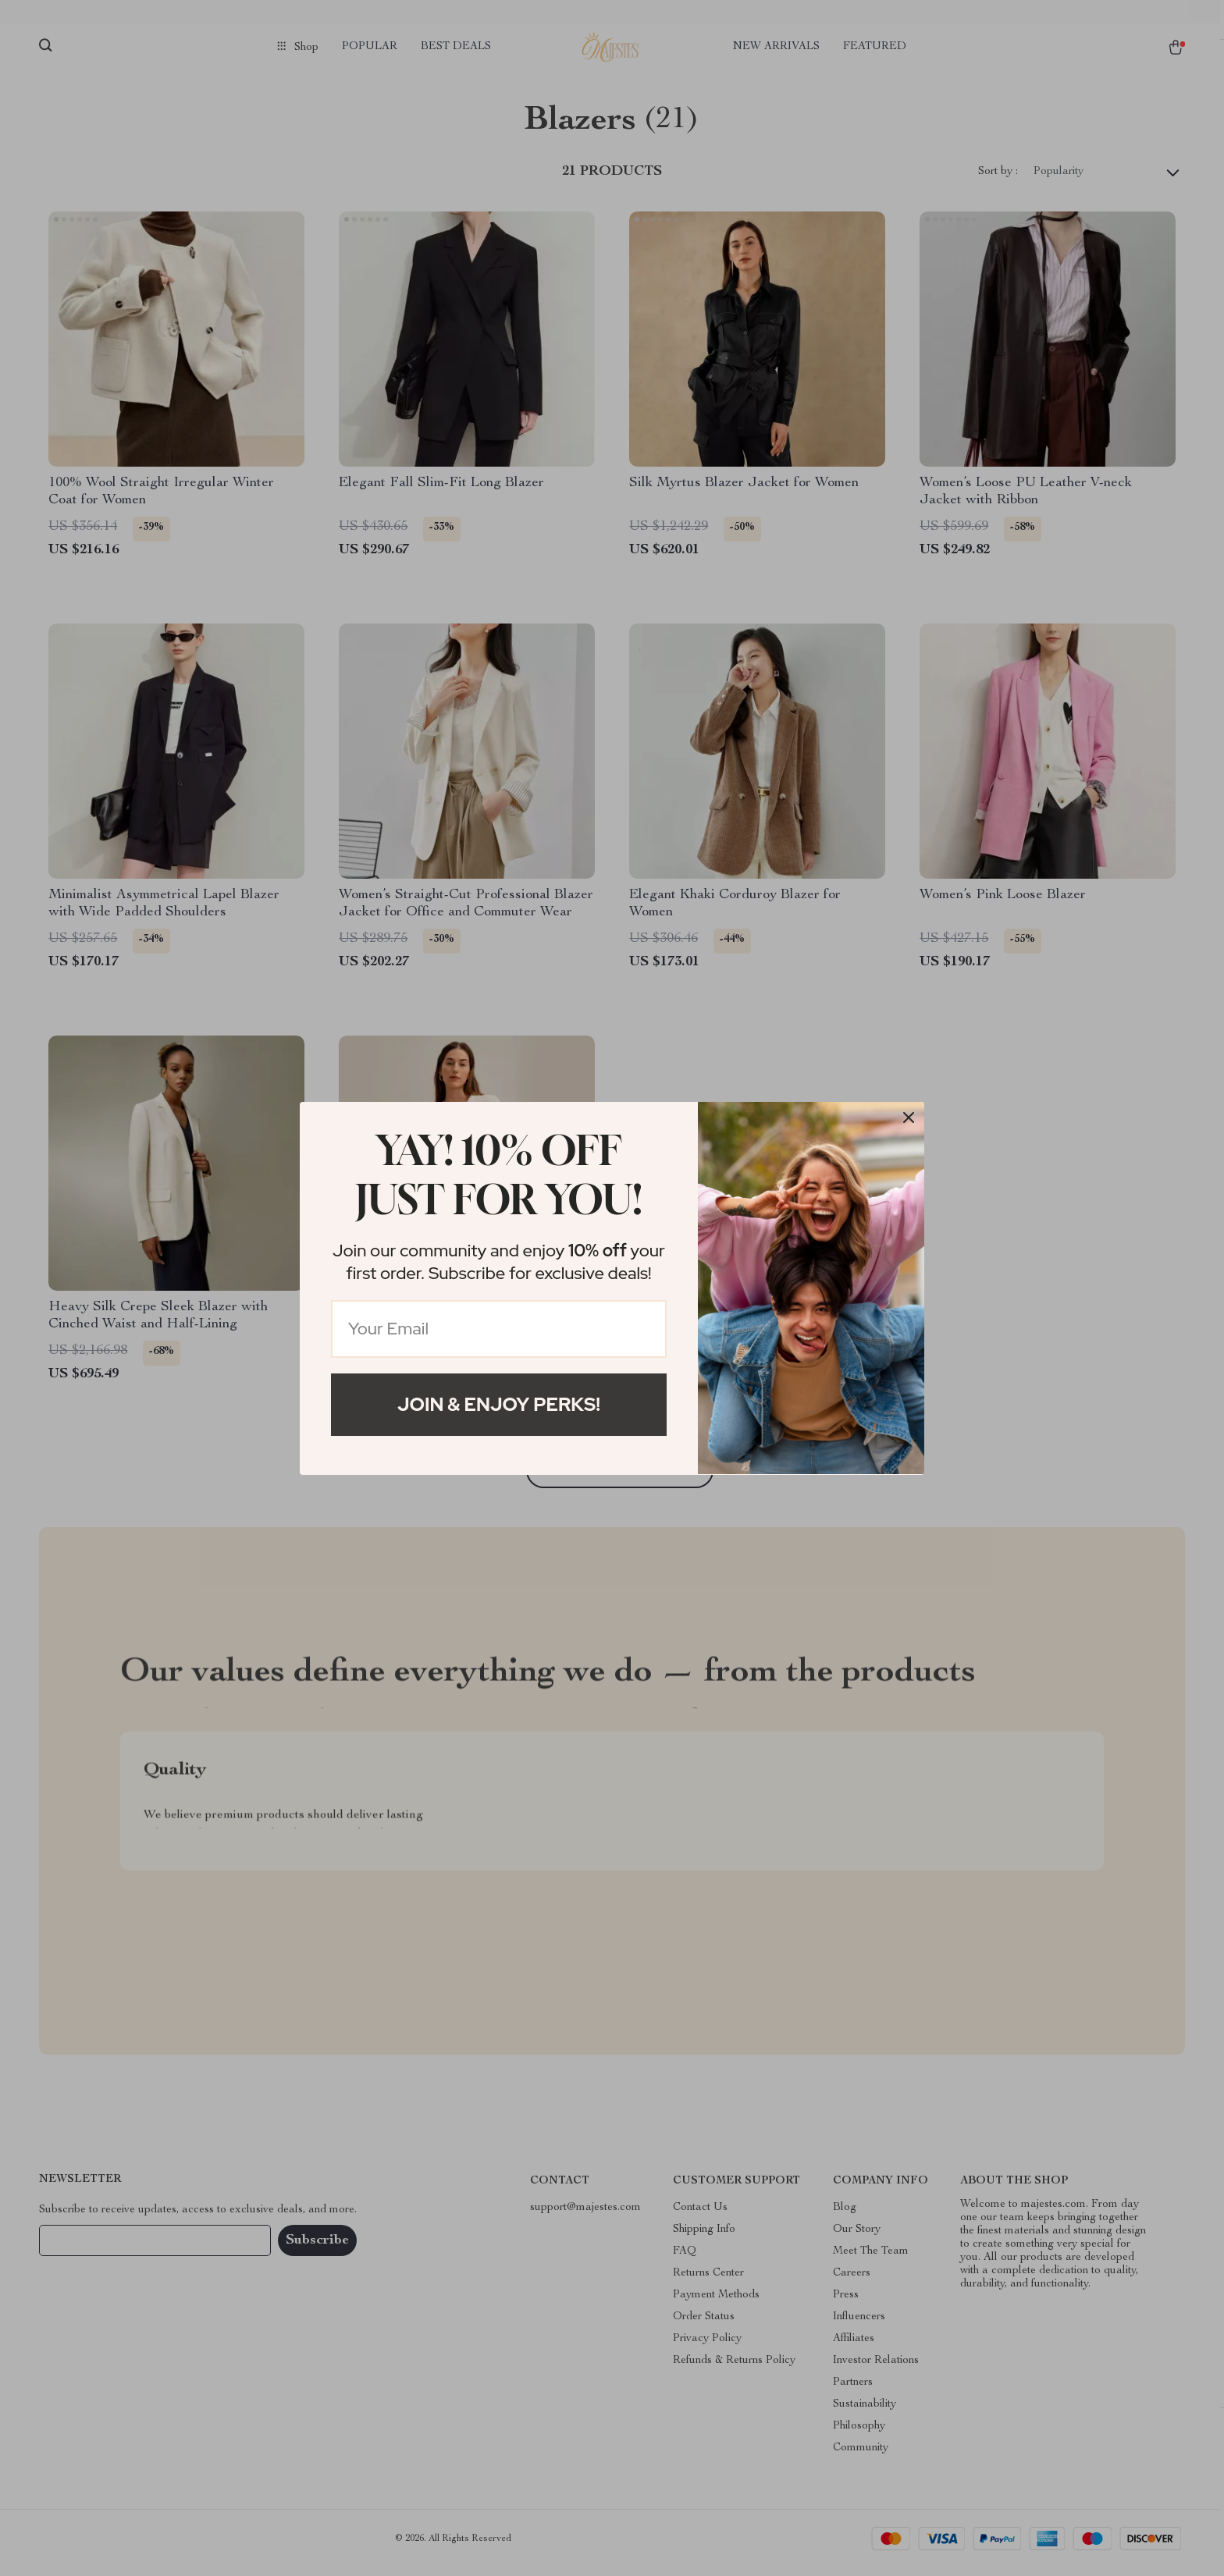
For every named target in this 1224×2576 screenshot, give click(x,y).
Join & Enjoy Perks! (498, 1404)
